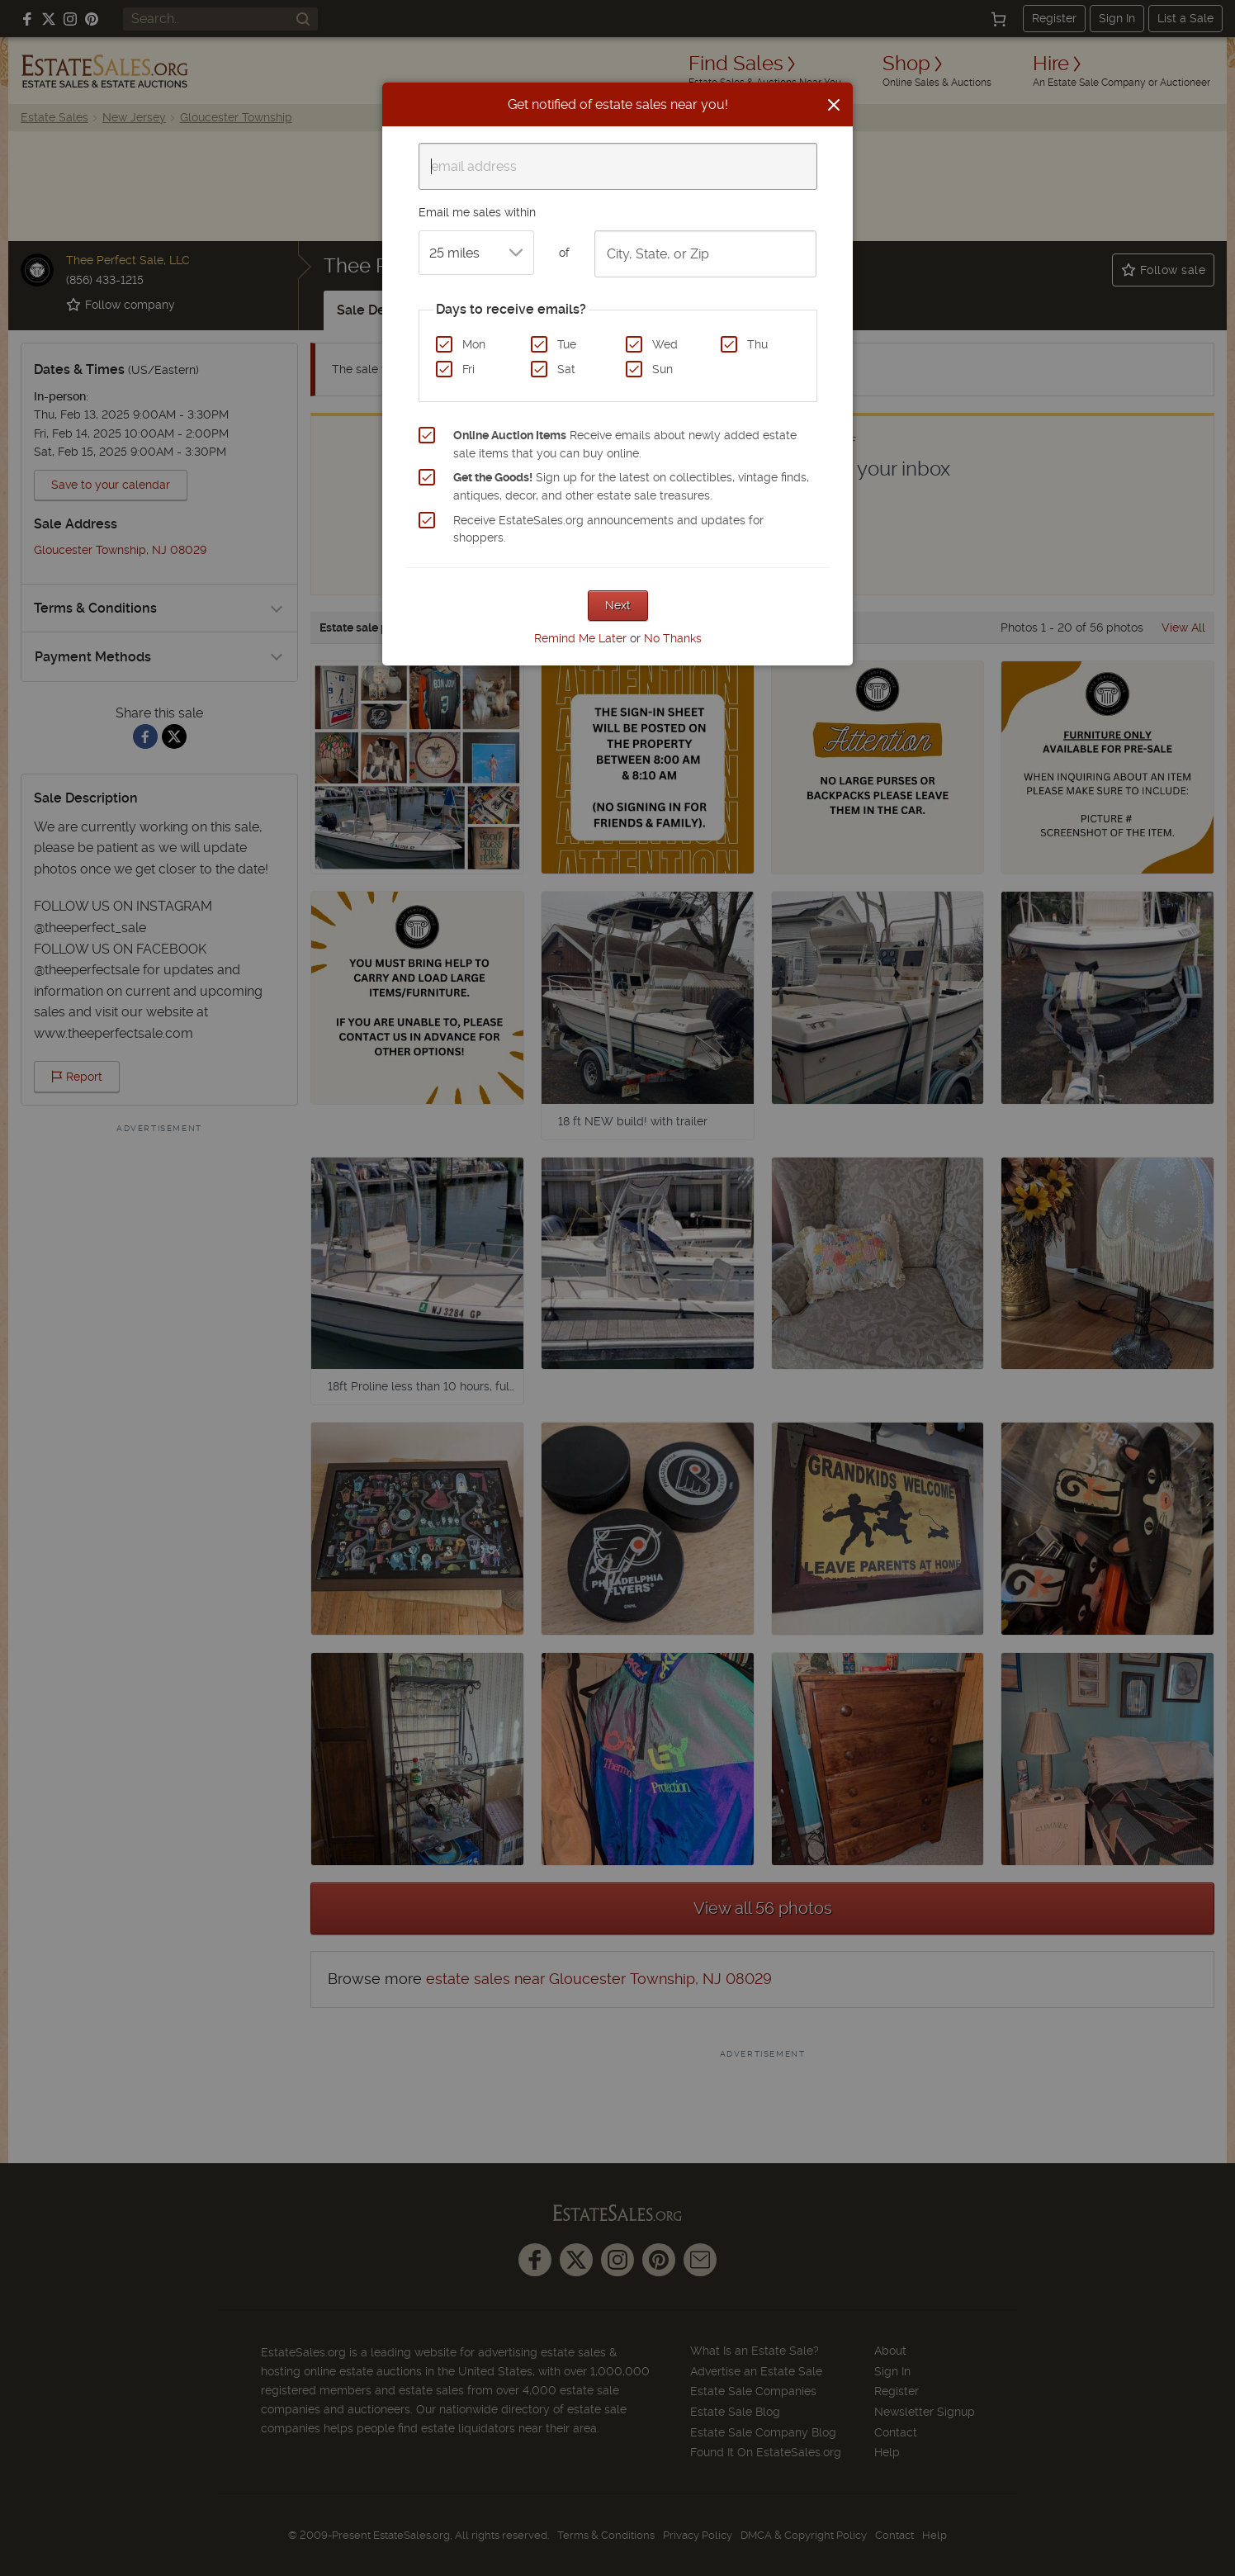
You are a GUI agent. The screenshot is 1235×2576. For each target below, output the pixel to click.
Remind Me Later (580, 638)
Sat (566, 369)
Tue (566, 344)
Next (618, 605)
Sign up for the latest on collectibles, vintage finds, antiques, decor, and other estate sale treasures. (631, 486)
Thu (757, 344)
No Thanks (673, 638)
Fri (468, 369)
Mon (473, 344)
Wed (665, 344)
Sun (662, 369)
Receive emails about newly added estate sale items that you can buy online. (625, 444)
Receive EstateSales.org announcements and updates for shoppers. (608, 529)
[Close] (833, 105)
